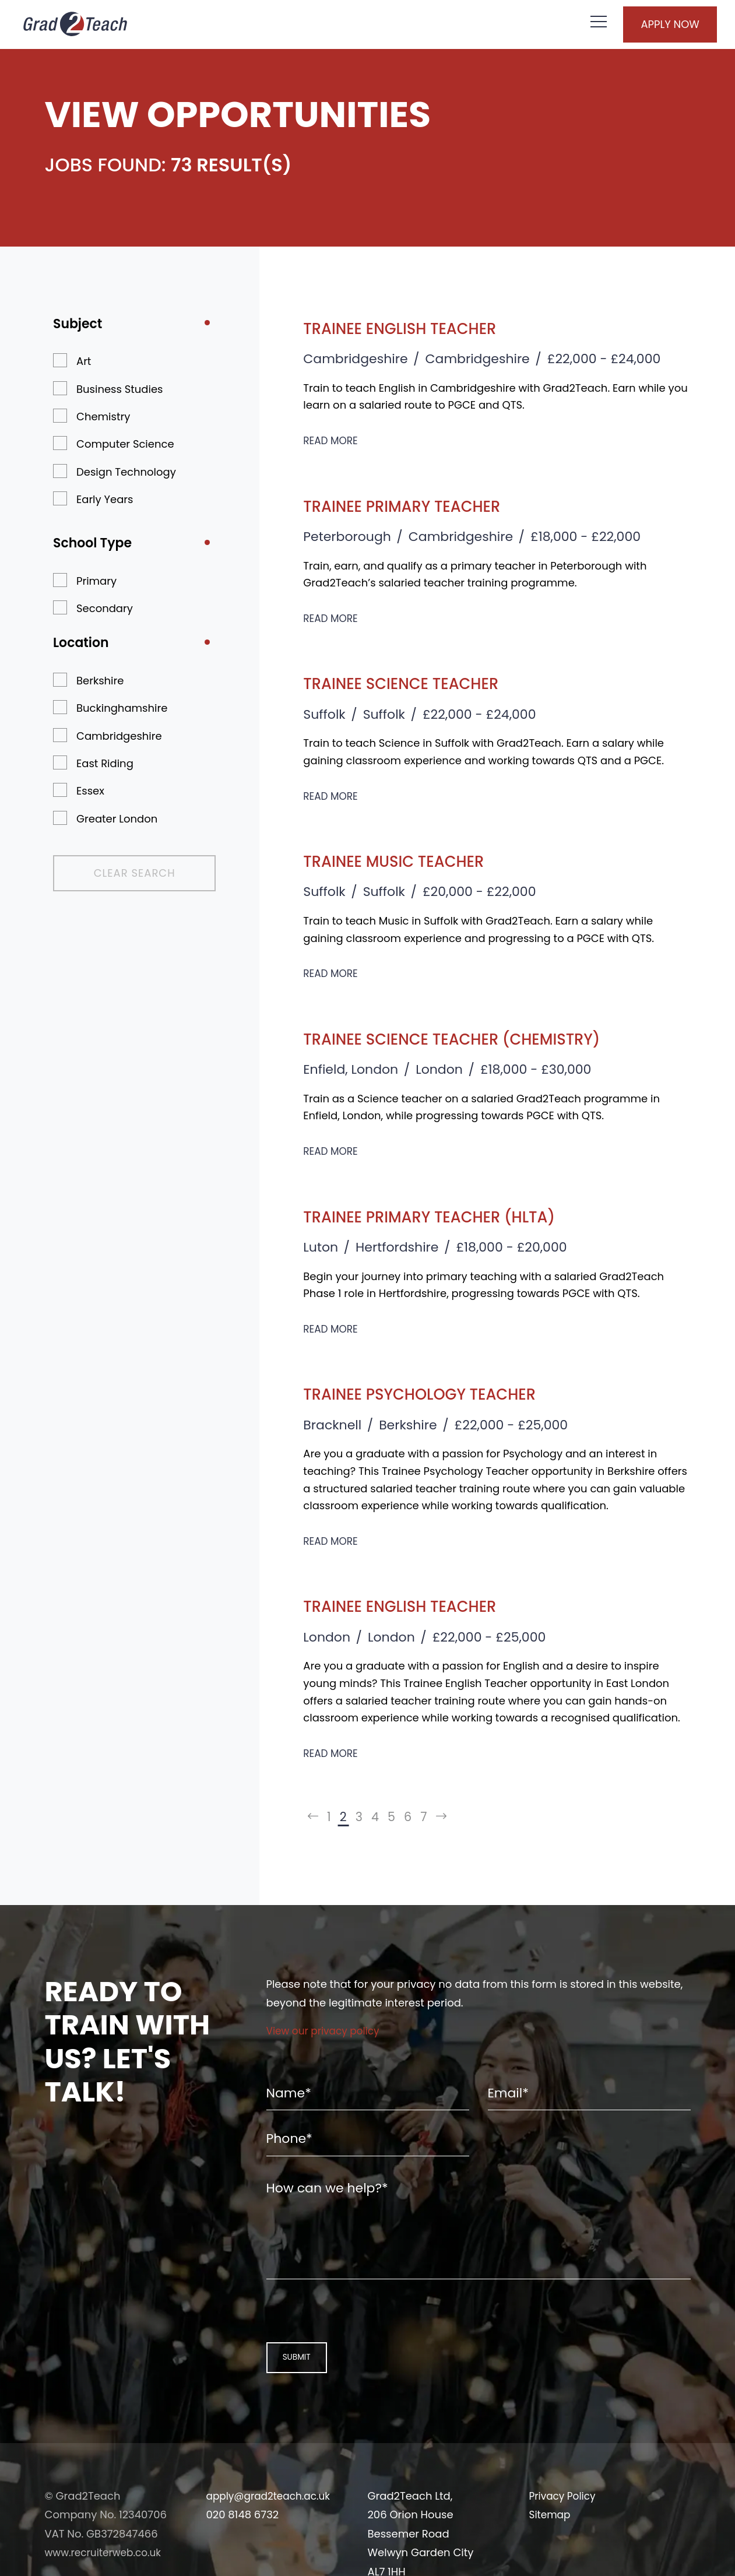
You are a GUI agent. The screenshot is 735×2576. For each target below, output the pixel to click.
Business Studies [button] (119, 389)
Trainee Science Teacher (425, 682)
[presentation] (341, 2339)
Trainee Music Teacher (416, 860)
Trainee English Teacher (423, 327)
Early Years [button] (104, 499)
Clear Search (114, 873)
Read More (332, 440)
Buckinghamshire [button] (121, 708)
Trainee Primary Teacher (426, 505)
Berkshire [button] (100, 680)
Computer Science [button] (125, 444)
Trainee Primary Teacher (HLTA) (460, 1216)
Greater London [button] (116, 818)
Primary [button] (96, 581)
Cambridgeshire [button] (119, 736)
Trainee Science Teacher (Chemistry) (488, 1038)
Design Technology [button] (126, 472)
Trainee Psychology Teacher (448, 1393)
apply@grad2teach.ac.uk (272, 2528)
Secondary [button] (104, 608)
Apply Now (653, 26)
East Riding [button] (104, 763)
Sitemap (551, 2547)
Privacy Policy (564, 2528)
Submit (291, 2388)
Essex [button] (90, 790)
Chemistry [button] (103, 416)
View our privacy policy (326, 2034)
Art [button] (83, 361)
